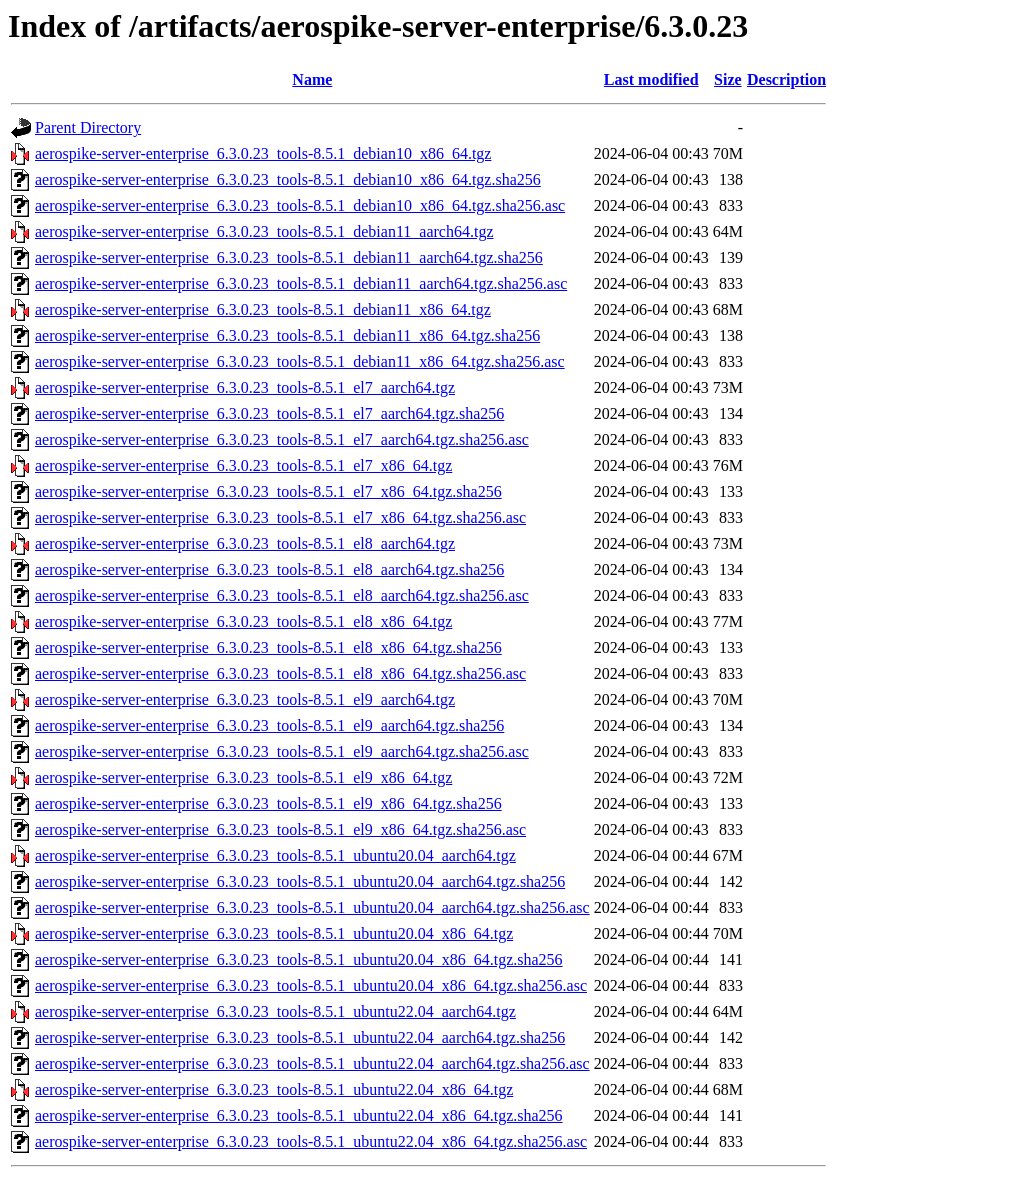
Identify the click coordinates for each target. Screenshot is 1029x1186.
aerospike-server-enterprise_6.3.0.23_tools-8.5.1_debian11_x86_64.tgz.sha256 (287, 335)
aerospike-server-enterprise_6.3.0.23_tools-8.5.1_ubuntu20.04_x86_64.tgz (274, 933)
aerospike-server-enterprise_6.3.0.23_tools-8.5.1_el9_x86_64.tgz (243, 777)
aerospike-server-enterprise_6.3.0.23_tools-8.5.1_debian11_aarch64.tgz (264, 231)
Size (728, 79)
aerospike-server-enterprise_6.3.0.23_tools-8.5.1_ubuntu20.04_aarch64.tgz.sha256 (300, 881)
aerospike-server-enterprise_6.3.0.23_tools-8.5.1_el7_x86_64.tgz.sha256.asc (280, 517)
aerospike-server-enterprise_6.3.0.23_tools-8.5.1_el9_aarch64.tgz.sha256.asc (282, 751)
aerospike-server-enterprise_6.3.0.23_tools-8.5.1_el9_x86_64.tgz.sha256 (268, 803)
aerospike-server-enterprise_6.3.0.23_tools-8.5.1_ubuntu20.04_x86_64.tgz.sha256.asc (311, 985)
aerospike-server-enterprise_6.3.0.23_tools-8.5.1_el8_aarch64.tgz (245, 543)
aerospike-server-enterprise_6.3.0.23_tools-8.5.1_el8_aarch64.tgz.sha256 (269, 569)
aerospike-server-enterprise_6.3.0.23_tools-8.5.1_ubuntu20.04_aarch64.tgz (275, 855)
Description (786, 79)
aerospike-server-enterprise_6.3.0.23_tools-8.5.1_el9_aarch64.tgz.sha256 (269, 725)
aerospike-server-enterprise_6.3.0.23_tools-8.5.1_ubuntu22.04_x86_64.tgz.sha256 (299, 1115)
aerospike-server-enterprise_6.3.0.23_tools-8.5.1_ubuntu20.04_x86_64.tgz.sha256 (299, 959)
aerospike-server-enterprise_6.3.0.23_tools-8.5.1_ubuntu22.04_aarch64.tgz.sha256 (300, 1037)
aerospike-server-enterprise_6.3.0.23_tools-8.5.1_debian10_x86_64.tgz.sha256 (288, 179)
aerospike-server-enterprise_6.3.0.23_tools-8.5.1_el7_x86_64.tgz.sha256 (268, 491)
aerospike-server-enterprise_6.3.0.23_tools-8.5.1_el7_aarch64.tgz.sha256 (269, 413)
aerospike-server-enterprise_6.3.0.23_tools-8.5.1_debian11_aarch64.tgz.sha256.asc (301, 283)
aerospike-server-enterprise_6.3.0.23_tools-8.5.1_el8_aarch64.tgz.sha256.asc (282, 595)
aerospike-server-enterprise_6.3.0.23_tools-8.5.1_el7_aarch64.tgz (245, 387)
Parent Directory (88, 127)
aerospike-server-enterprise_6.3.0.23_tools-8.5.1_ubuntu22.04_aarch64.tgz (275, 1011)
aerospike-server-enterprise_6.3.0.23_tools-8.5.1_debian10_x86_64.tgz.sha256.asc (300, 205)
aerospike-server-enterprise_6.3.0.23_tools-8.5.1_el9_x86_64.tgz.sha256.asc (280, 829)
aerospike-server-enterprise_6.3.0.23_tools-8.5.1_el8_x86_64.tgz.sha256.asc (280, 673)
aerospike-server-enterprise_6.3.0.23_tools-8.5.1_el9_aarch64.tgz (245, 699)
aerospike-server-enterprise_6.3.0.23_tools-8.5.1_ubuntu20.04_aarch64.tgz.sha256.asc (312, 907)
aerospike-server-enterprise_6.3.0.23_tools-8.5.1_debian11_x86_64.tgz (263, 309)
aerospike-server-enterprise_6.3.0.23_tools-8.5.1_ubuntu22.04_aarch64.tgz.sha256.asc (312, 1063)
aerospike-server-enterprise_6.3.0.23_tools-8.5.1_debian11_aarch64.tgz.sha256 (289, 257)
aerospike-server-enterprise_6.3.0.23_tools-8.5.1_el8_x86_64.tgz (243, 621)
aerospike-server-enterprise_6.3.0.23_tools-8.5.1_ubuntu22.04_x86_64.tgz (274, 1089)
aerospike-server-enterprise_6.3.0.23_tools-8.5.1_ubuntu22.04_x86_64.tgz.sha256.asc (311, 1141)
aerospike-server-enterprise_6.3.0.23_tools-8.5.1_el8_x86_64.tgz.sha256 (268, 647)
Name (312, 79)
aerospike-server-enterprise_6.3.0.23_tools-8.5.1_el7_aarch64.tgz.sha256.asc (282, 439)
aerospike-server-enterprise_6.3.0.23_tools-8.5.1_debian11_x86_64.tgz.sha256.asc (300, 361)
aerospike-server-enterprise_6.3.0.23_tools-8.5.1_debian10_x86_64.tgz (263, 153)
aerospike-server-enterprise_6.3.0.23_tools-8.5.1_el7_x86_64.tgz (243, 465)
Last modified (651, 79)
